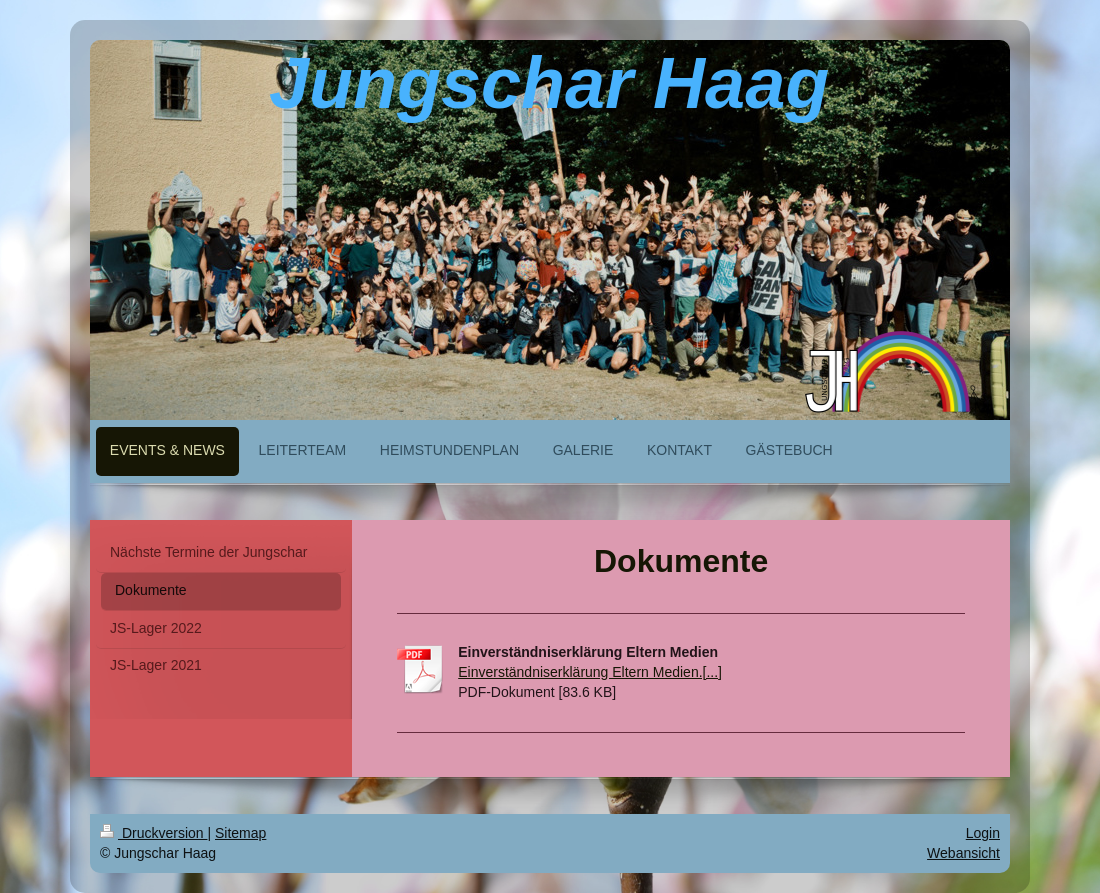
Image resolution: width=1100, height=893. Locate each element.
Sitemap (240, 833)
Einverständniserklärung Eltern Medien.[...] (590, 672)
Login (983, 833)
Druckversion (153, 833)
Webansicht (963, 853)
